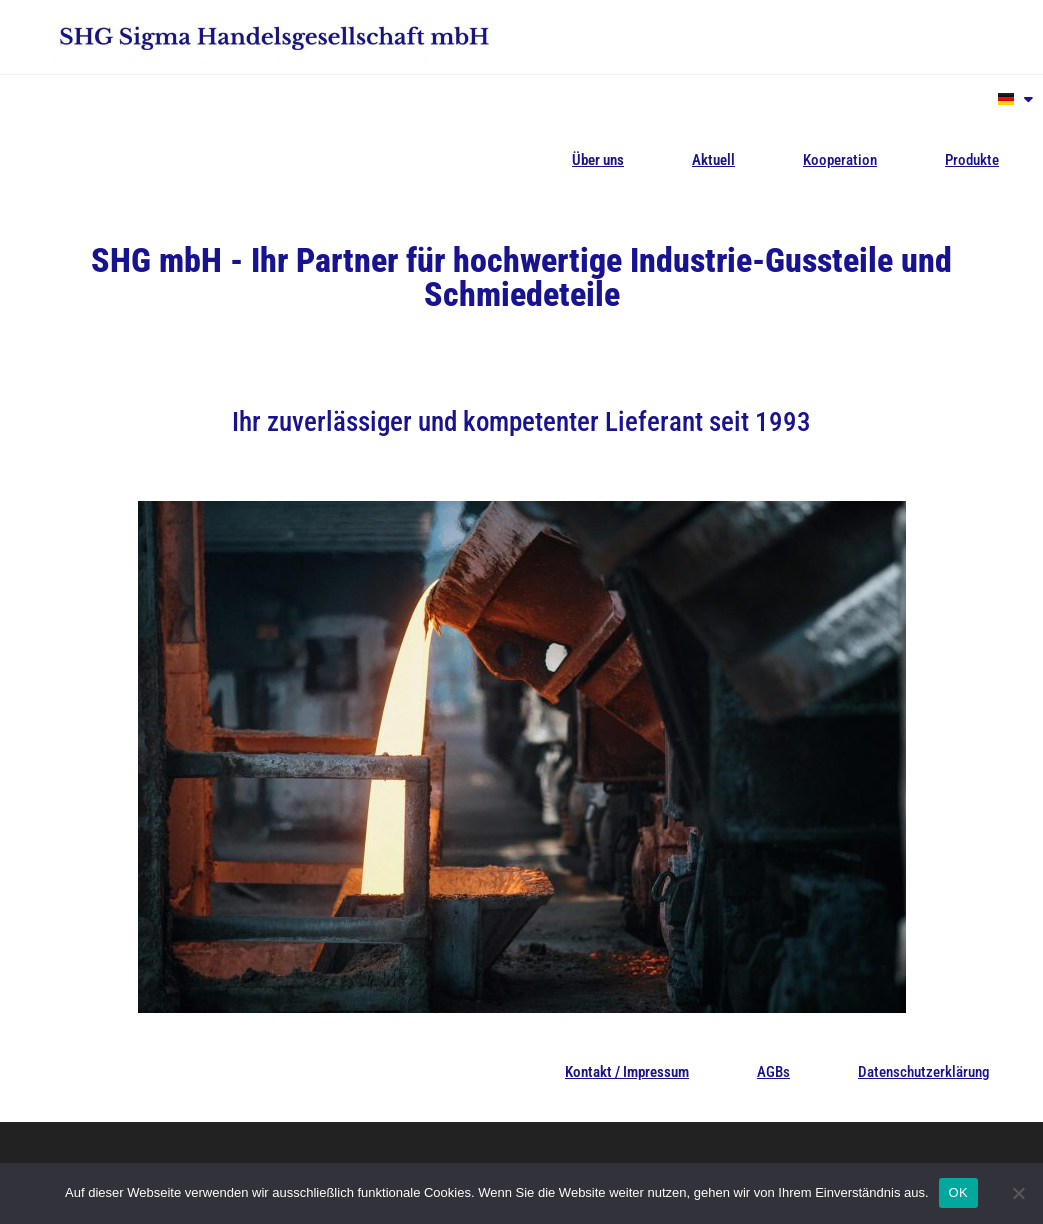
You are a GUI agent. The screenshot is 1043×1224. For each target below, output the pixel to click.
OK (958, 1192)
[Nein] (1018, 1193)
